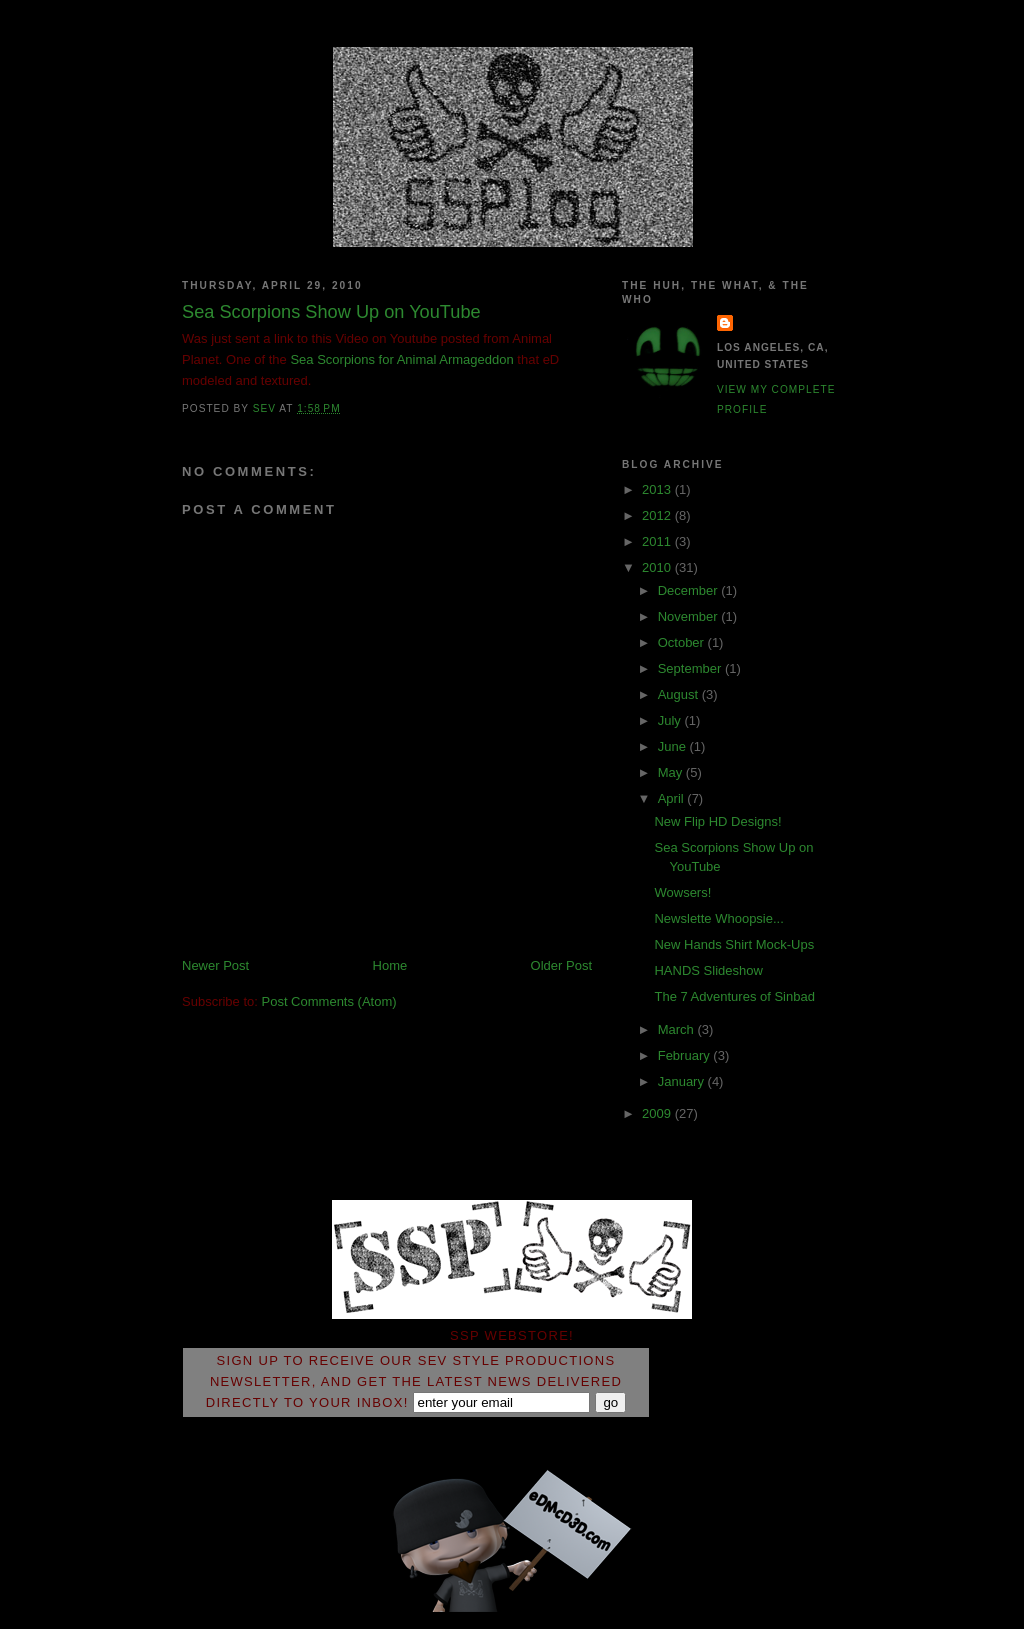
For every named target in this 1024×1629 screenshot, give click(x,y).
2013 (658, 489)
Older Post (561, 965)
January (683, 1081)
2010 (658, 567)
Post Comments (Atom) (329, 1001)
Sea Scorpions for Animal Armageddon (401, 359)
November (690, 616)
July (671, 720)
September (691, 668)
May (672, 772)
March (678, 1029)
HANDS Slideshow (708, 970)
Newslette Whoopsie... (718, 918)
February (686, 1055)
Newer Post (215, 965)
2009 (658, 1113)
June (674, 746)
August (680, 694)
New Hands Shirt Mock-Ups (734, 944)
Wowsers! (682, 892)
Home (390, 965)
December (690, 590)
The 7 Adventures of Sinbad (734, 996)
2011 (658, 541)
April (673, 798)
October (683, 642)
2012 (658, 515)
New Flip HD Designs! (717, 821)
